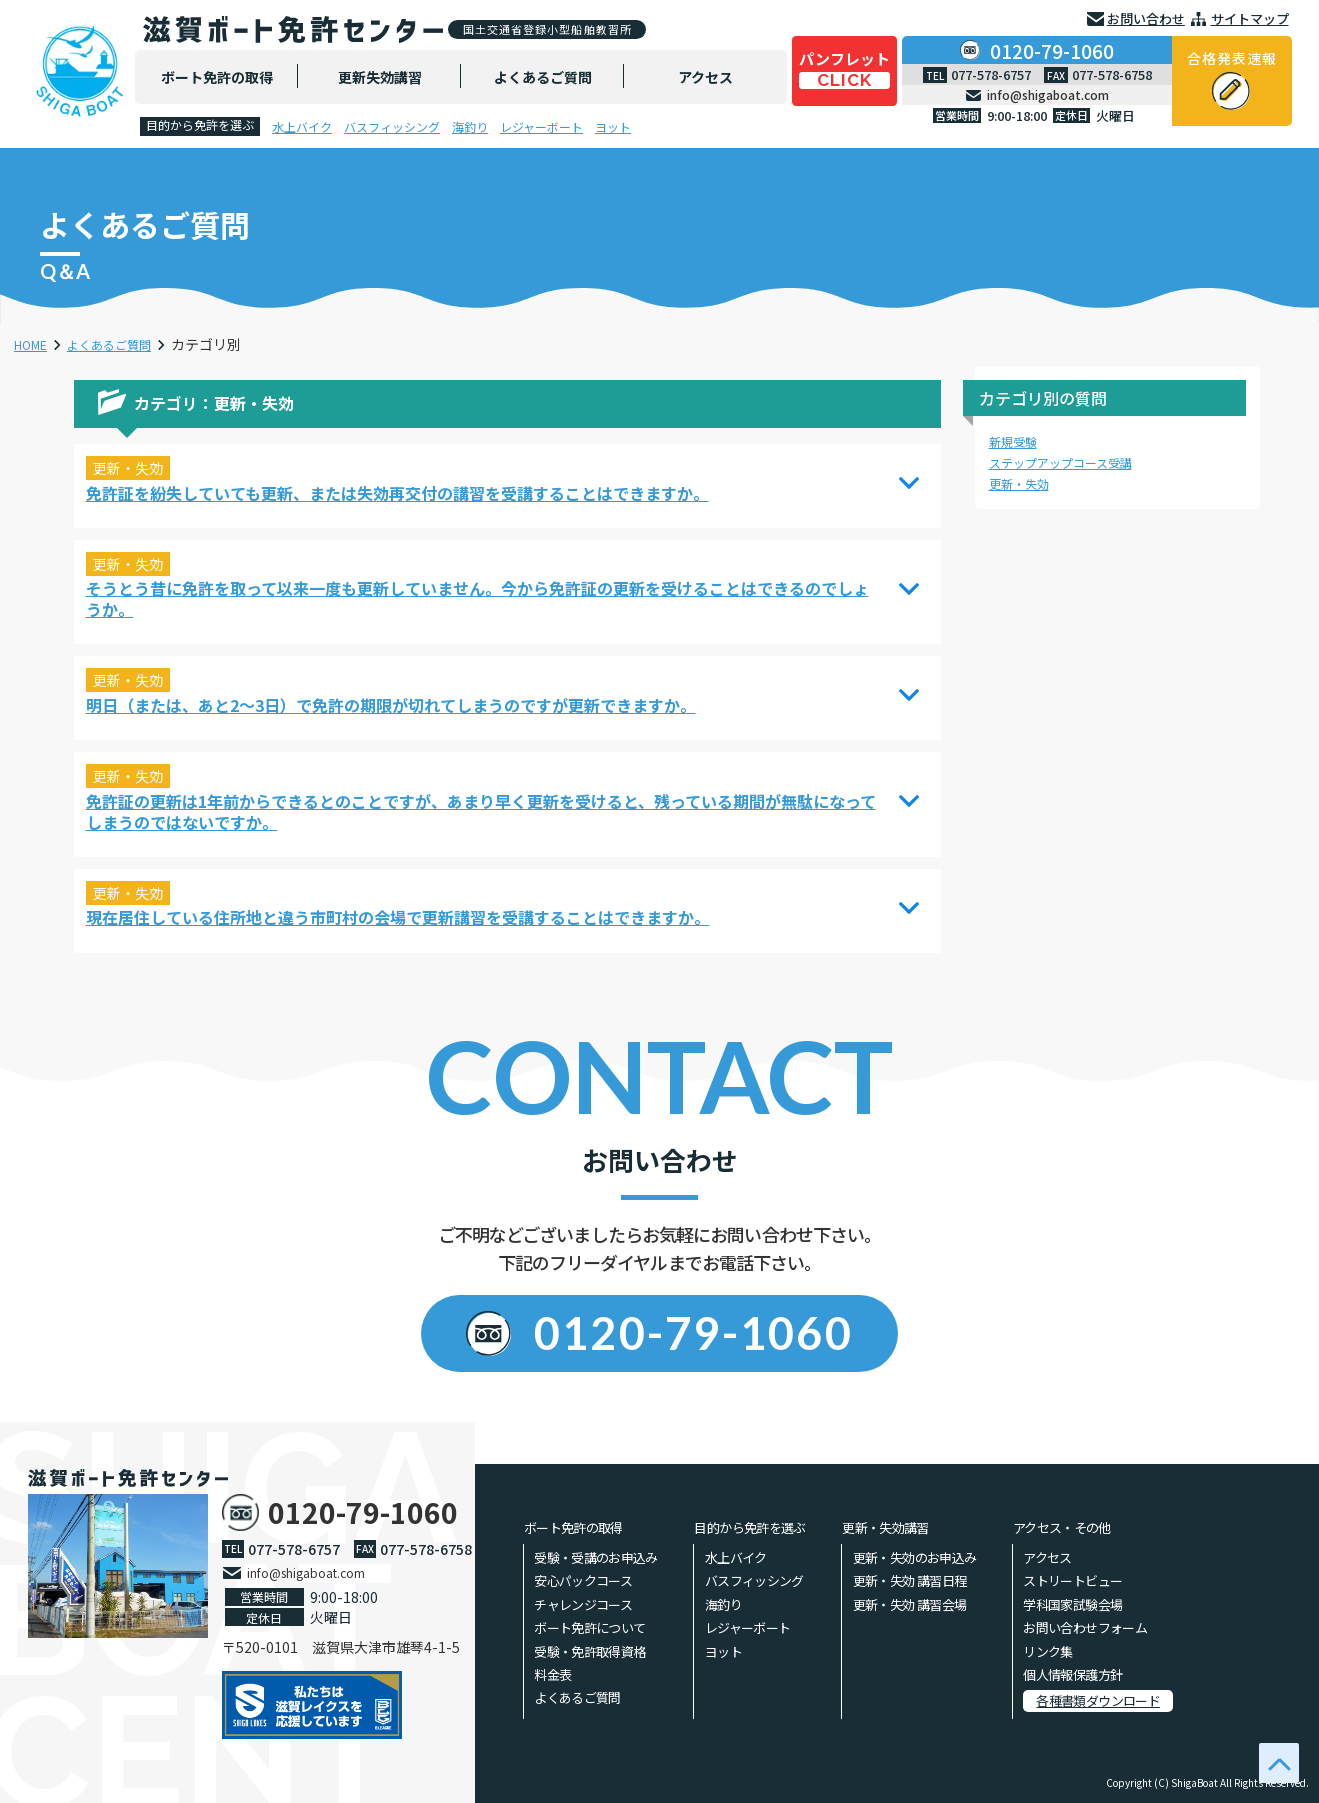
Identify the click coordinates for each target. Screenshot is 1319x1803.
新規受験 (1017, 441)
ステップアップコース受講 (1072, 462)
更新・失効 (1024, 483)
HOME (34, 344)
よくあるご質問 (123, 344)
